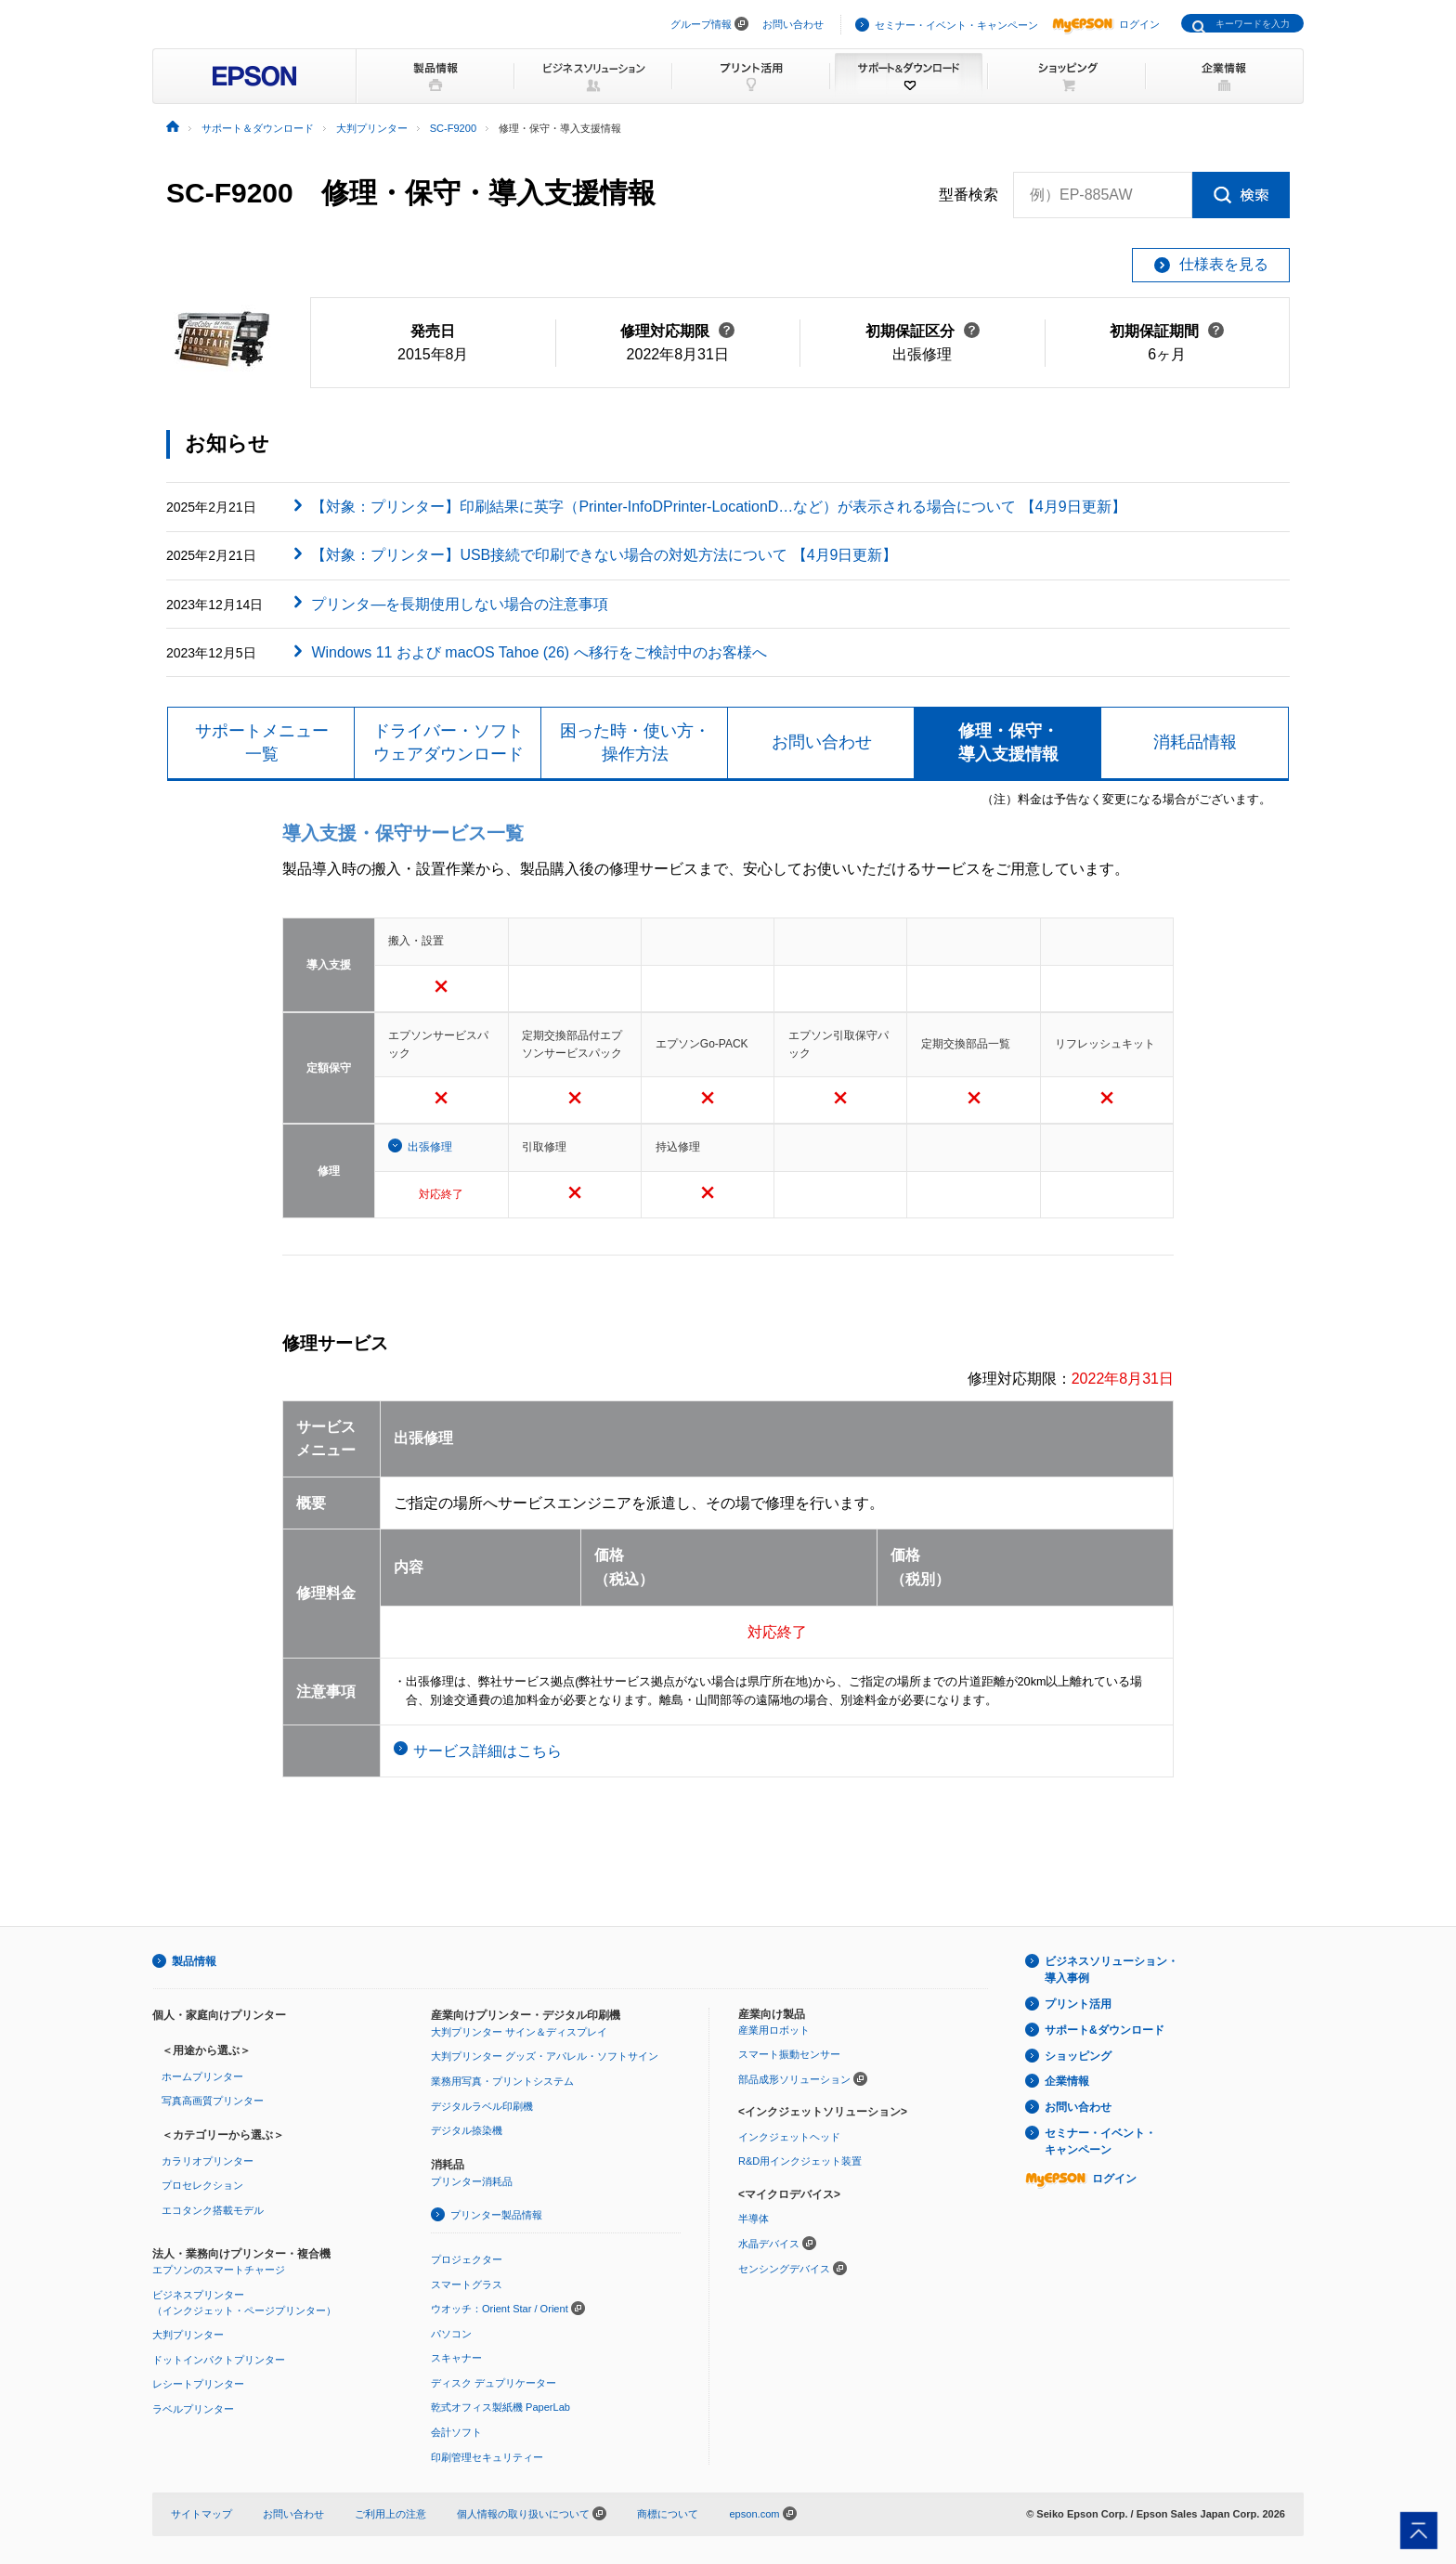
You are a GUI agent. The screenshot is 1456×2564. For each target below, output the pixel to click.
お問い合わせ (793, 24)
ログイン (1106, 24)
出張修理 (430, 1146)
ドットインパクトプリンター (218, 2359)
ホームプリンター (202, 2076)
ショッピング (1078, 2056)
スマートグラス (466, 2284)
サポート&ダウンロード (1104, 2030)
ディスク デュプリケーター (493, 2382)
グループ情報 (701, 24)
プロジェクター (466, 2259)
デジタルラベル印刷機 (482, 2106)
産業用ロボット (774, 2030)
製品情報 (194, 1961)
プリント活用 (1078, 2004)
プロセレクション (202, 2185)
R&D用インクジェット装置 (800, 2161)
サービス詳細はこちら (487, 1751)
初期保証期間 (1167, 331)
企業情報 (1067, 2081)
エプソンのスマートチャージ (218, 2269)
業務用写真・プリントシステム (502, 2081)
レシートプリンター (198, 2383)
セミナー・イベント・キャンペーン (956, 25)
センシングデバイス (784, 2268)
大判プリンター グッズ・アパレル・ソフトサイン (544, 2056)
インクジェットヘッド (789, 2136)
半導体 (753, 2218)
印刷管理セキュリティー (487, 2457)
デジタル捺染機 (466, 2130)
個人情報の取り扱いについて (531, 2513)
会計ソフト (456, 2432)
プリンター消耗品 (472, 2181)
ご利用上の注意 (390, 2513)
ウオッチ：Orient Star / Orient (499, 2308)
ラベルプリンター (193, 2408)
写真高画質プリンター (213, 2100)
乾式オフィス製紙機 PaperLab (500, 2407)
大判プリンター (188, 2334)
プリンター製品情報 (496, 2214)
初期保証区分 (922, 331)
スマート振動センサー (789, 2054)
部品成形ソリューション (794, 2079)
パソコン (451, 2333)
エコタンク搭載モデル (213, 2210)
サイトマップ (201, 2513)
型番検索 (968, 195)
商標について (667, 2513)
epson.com (754, 2513)
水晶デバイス (769, 2243)
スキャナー (456, 2357)
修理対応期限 (677, 331)
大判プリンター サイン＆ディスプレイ (519, 2031)
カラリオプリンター (208, 2161)
